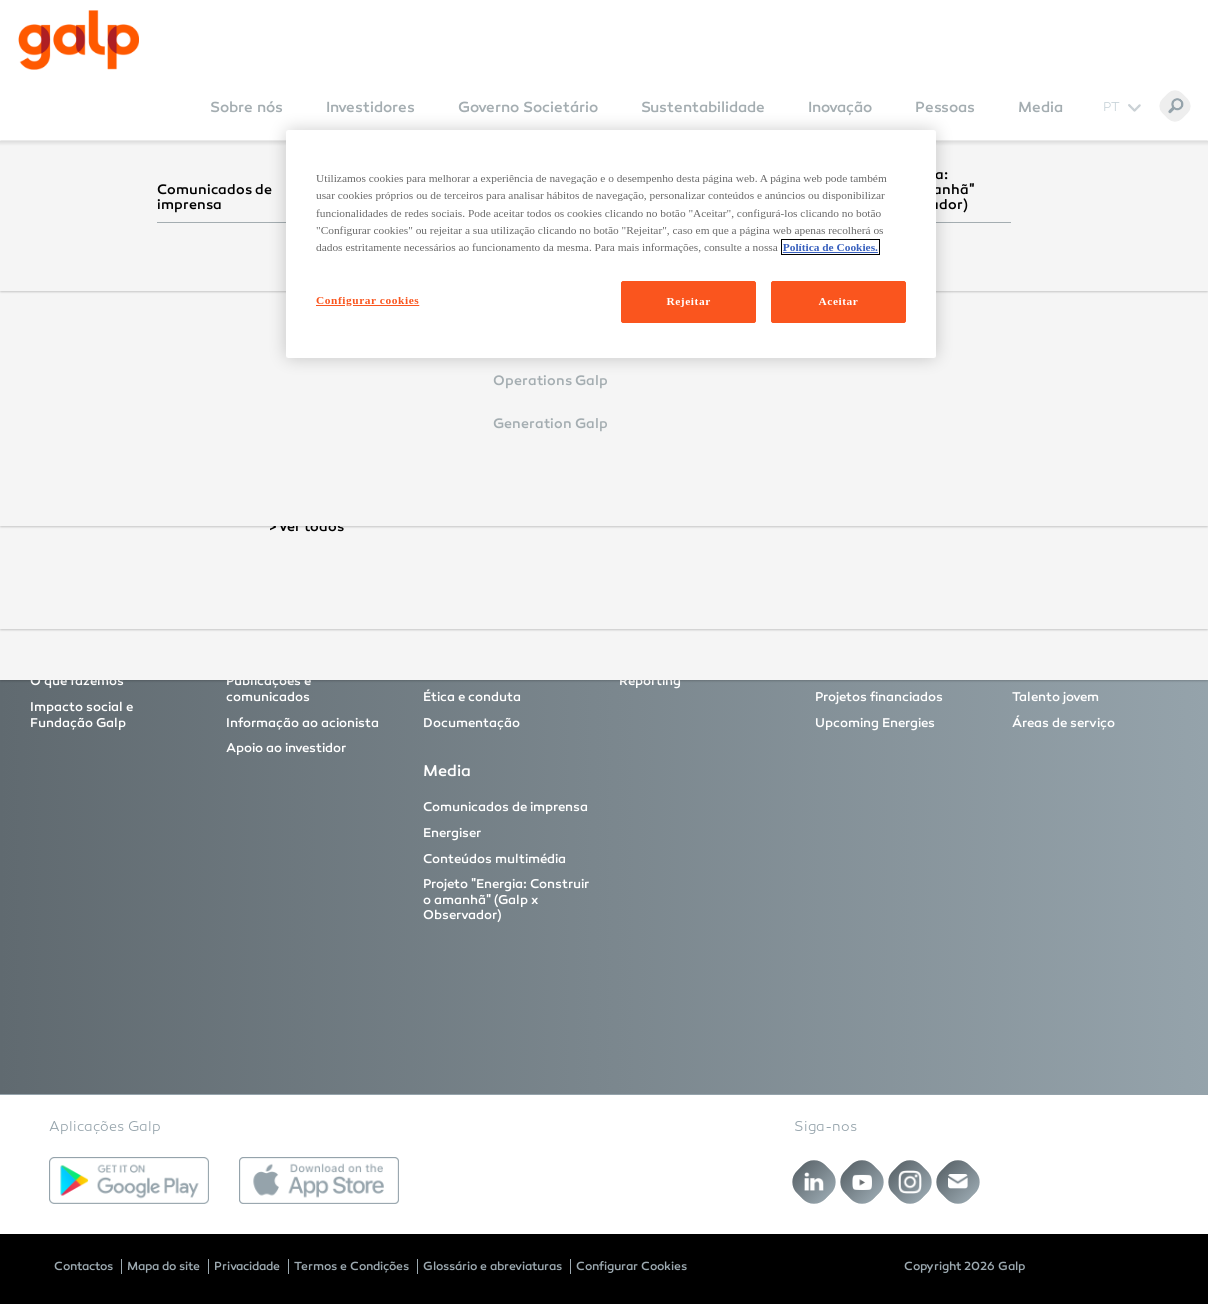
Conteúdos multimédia (494, 859)
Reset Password (436, 448)
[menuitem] (246, 120)
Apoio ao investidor (286, 748)
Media (1040, 107)
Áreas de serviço (1063, 723)
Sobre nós (246, 107)
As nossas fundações (686, 656)
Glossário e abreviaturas (492, 1266)
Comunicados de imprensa (505, 807)
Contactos (83, 1266)
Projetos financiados (879, 697)
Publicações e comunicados (268, 689)
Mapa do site (163, 1266)
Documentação (471, 723)
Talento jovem (1055, 697)
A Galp (51, 656)
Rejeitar (688, 301)
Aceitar (839, 301)
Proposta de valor (281, 656)
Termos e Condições (351, 1266)
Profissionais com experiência (1067, 664)
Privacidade (247, 1266)
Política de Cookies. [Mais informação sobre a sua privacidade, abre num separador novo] (830, 247)
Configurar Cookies (631, 1266)
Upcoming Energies (875, 723)
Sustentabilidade (703, 107)
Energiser (452, 833)
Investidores (370, 107)
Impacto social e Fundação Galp (81, 715)
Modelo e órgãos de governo (484, 664)
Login (420, 392)
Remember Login (461, 362)
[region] (611, 243)
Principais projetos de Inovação (881, 664)
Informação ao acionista (302, 723)
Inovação (840, 107)
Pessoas (945, 107)
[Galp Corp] (79, 40)
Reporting (650, 681)
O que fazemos (77, 681)
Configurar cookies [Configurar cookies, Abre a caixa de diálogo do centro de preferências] (367, 300)
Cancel (498, 392)
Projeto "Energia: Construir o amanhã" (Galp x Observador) (506, 899)
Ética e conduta (472, 697)
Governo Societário (528, 107)
